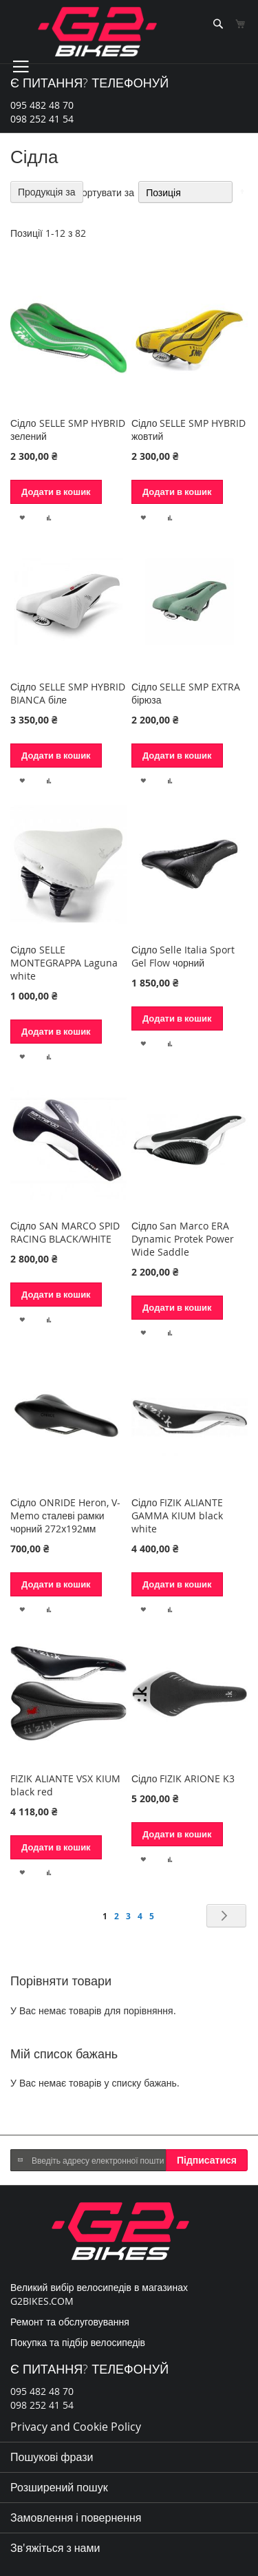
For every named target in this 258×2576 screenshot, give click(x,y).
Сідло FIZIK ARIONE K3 (183, 1778)
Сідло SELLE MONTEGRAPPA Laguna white (64, 962)
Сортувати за (104, 192)
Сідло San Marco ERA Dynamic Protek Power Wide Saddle (182, 1238)
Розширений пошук (59, 2487)
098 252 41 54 (42, 118)
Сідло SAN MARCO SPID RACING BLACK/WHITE (65, 1232)
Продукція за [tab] (47, 191)
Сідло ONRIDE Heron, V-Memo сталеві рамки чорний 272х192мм (65, 1515)
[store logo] (97, 31)
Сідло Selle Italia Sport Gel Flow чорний (183, 956)
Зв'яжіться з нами (55, 2547)
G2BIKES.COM (42, 2301)
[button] (22, 516)
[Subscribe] (207, 2160)
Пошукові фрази (51, 2456)
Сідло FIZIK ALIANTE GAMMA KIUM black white (177, 1515)
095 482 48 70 (42, 105)
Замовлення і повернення (75, 2517)
